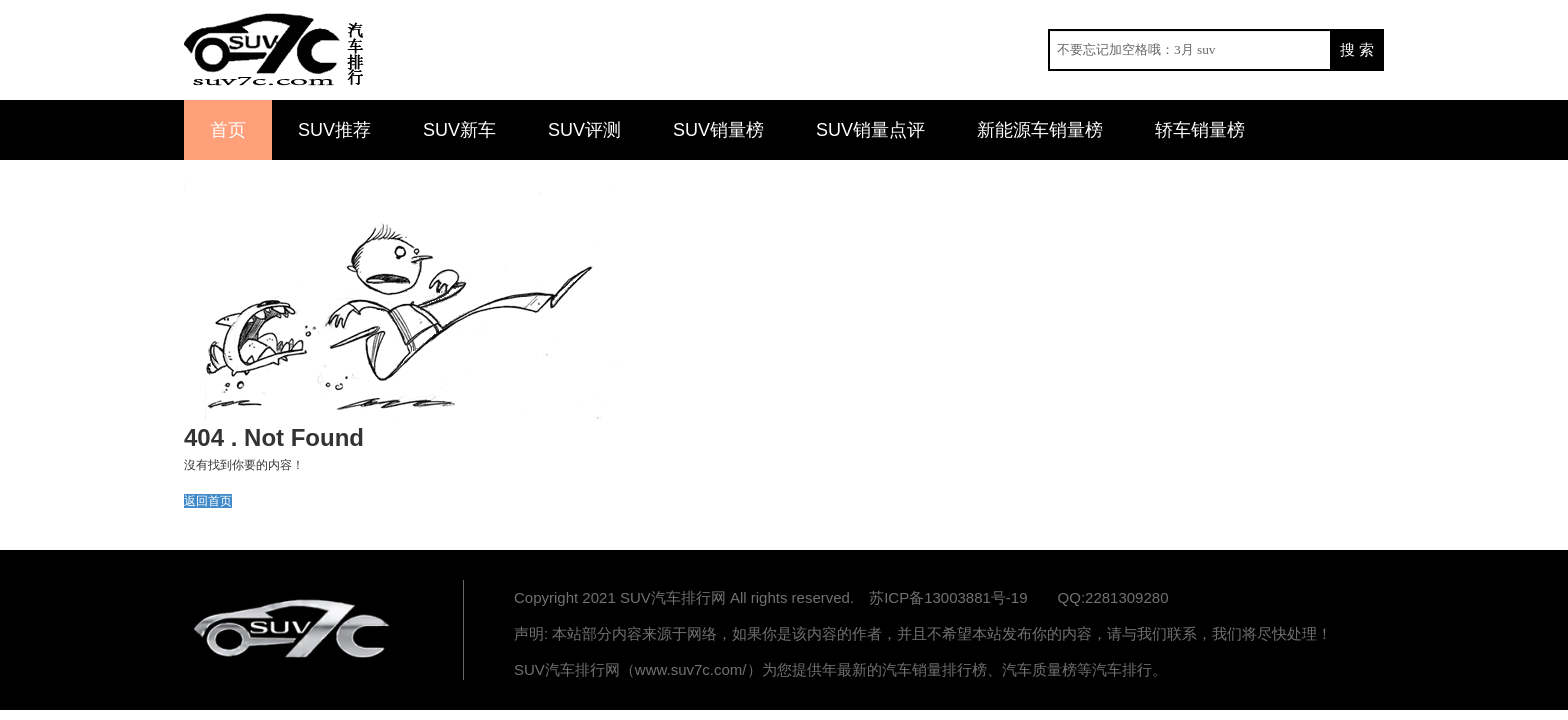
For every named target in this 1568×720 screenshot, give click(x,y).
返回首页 (208, 501)
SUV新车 (459, 130)
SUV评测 (584, 130)
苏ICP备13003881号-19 (948, 597)
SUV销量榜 (718, 130)
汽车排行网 (294, 630)
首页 (228, 130)
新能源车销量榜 (1040, 130)
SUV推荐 (334, 130)
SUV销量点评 (870, 130)
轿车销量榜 (1200, 130)
